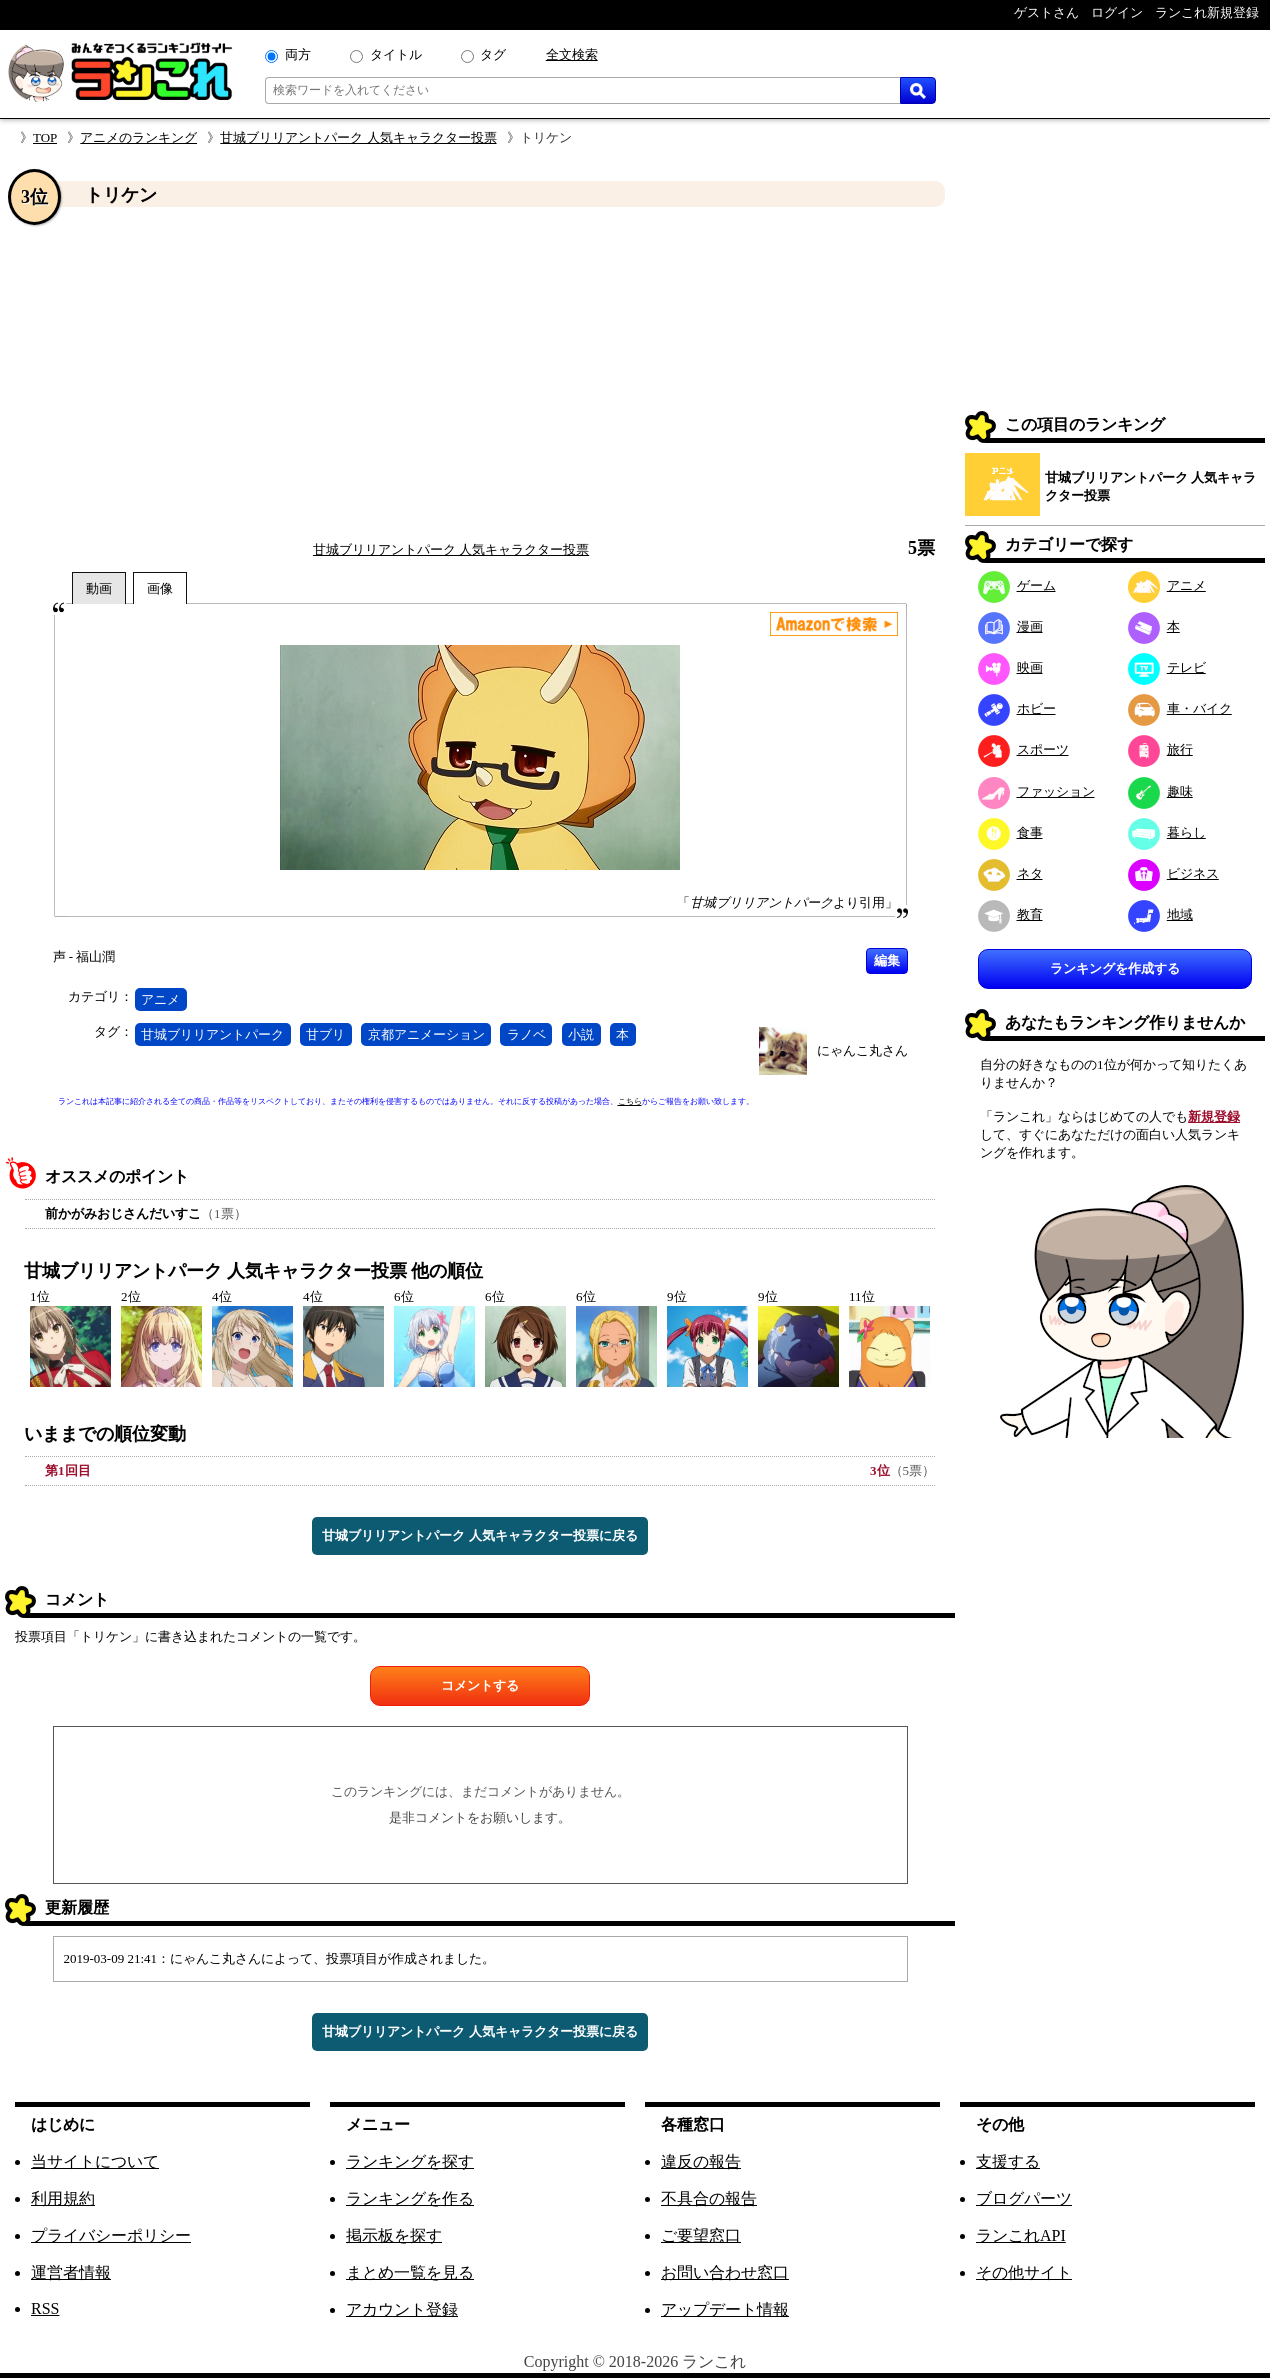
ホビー (1017, 708)
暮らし (1167, 832)
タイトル (396, 54)
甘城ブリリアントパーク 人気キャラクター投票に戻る (479, 1535)
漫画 (1010, 626)
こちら (630, 1101)
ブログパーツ (1024, 2198)
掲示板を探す (394, 2235)
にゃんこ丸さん (862, 1050)
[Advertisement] (480, 373)
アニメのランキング (138, 137)
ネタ (1010, 873)
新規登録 (1214, 1116)
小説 (581, 1034)
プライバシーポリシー (111, 2235)
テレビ (1167, 667)
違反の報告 (701, 2161)
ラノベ (526, 1034)
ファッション (1036, 791)
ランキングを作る (410, 2198)
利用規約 (63, 2198)
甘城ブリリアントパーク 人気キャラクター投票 (358, 137)
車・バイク (1180, 708)
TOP (45, 137)
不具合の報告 (709, 2198)
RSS (45, 2308)
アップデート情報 (725, 2309)
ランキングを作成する (1115, 968)
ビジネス (1173, 873)
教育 (1010, 914)
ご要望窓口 (701, 2235)
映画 (1010, 667)
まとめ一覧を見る (410, 2272)
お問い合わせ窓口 (725, 2272)
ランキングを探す (410, 2161)
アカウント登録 (402, 2309)
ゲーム (1017, 585)
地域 (1160, 914)
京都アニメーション (426, 1034)
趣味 (1160, 791)
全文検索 (572, 54)
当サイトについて (95, 2161)
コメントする (480, 1685)
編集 (887, 960)
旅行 (1160, 749)
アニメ (160, 999)
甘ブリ (325, 1034)
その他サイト (1024, 2272)
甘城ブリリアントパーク (212, 1034)
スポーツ (1023, 749)
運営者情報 (71, 2272)
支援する (1008, 2161)
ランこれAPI (1021, 2235)
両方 (298, 54)
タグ (493, 54)
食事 (1010, 832)
